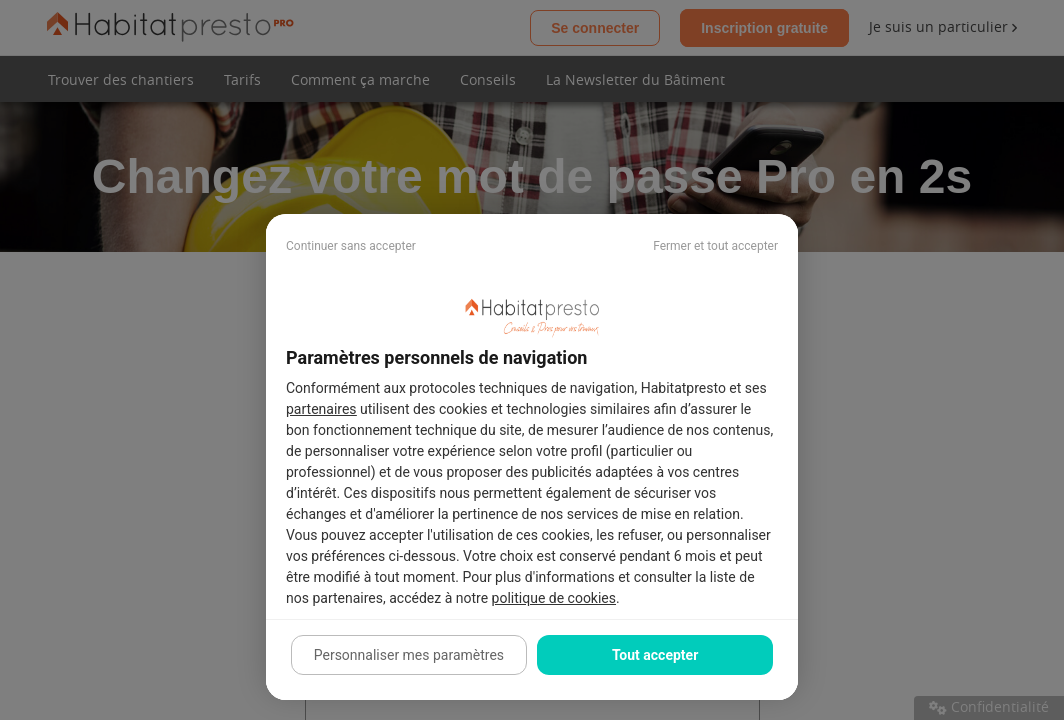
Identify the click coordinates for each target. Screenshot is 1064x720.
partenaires (321, 409)
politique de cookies (554, 598)
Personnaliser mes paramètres (409, 655)
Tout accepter (655, 655)
